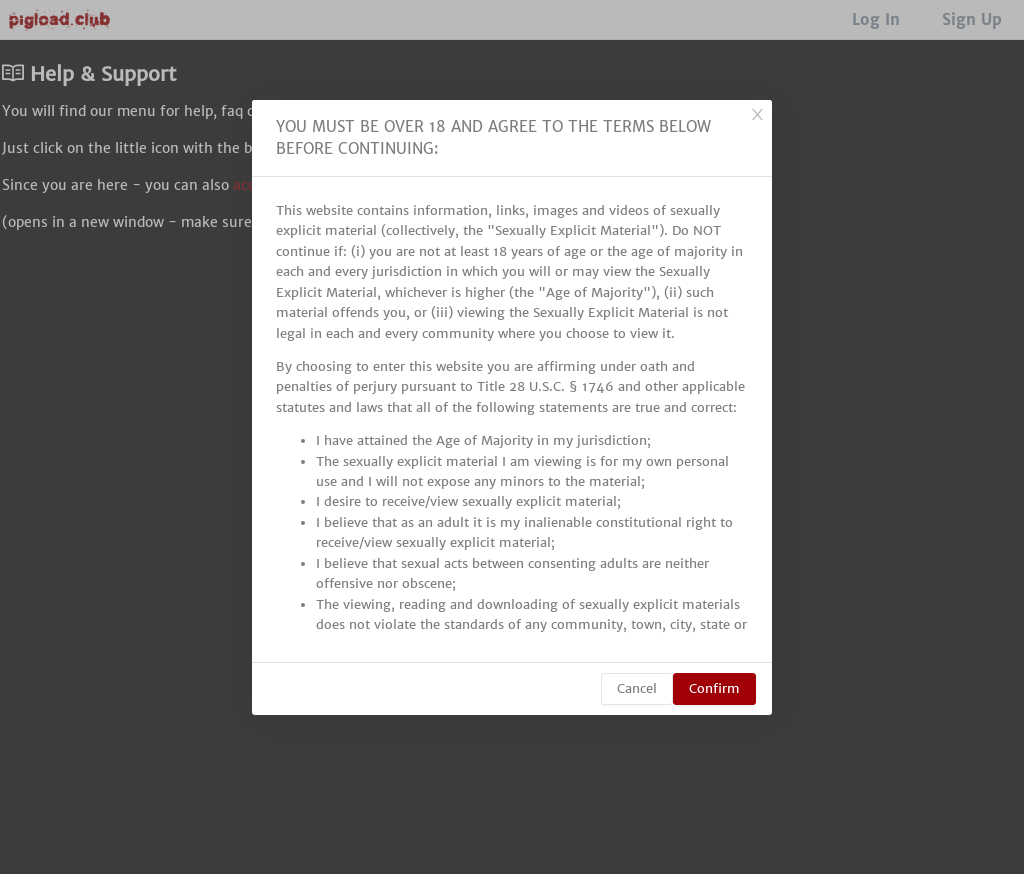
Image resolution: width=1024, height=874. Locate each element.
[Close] (757, 115)
